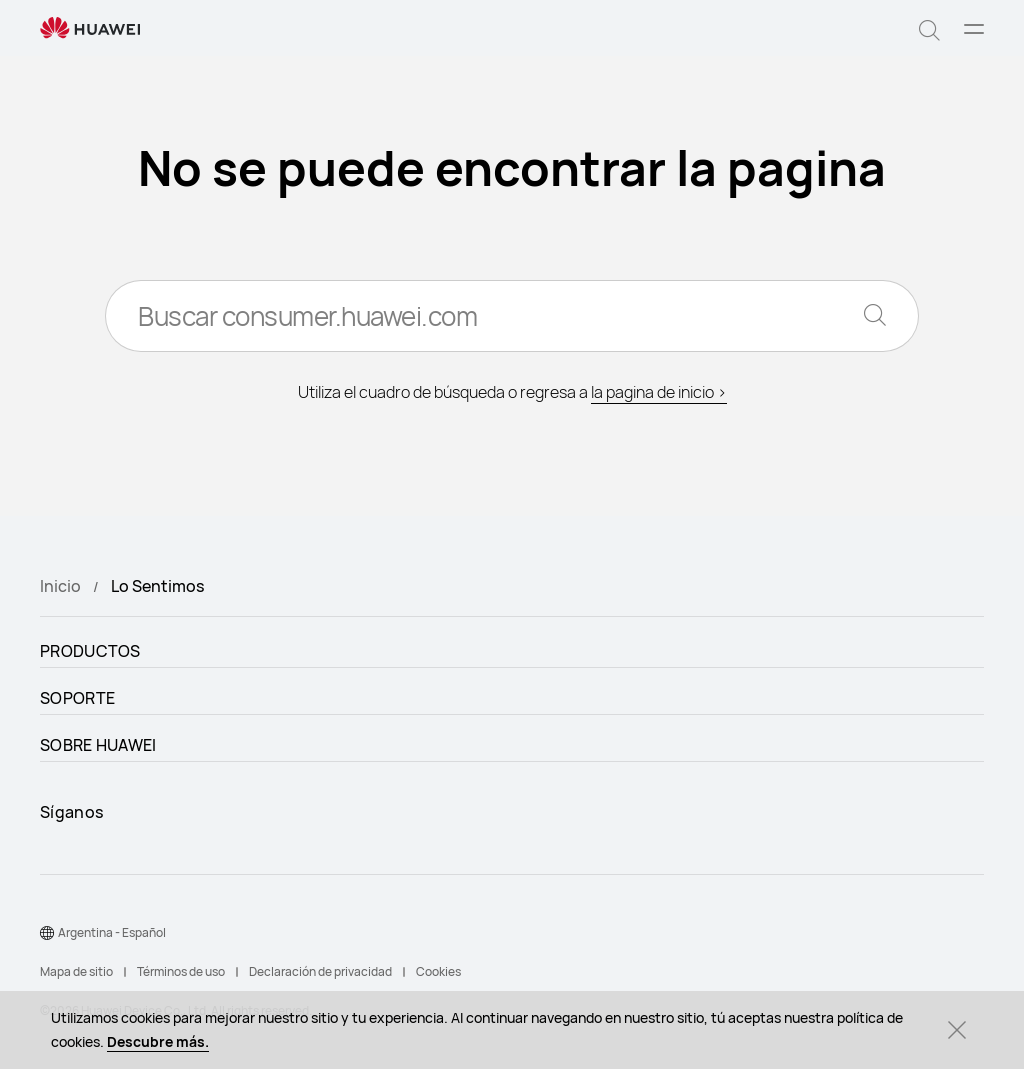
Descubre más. (158, 1041)
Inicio (60, 586)
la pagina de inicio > (659, 392)
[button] (929, 28)
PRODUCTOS (90, 651)
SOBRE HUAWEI (98, 745)
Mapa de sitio (76, 971)
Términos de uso (181, 971)
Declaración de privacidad (320, 971)
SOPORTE (77, 698)
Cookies (438, 971)
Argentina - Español (112, 932)
